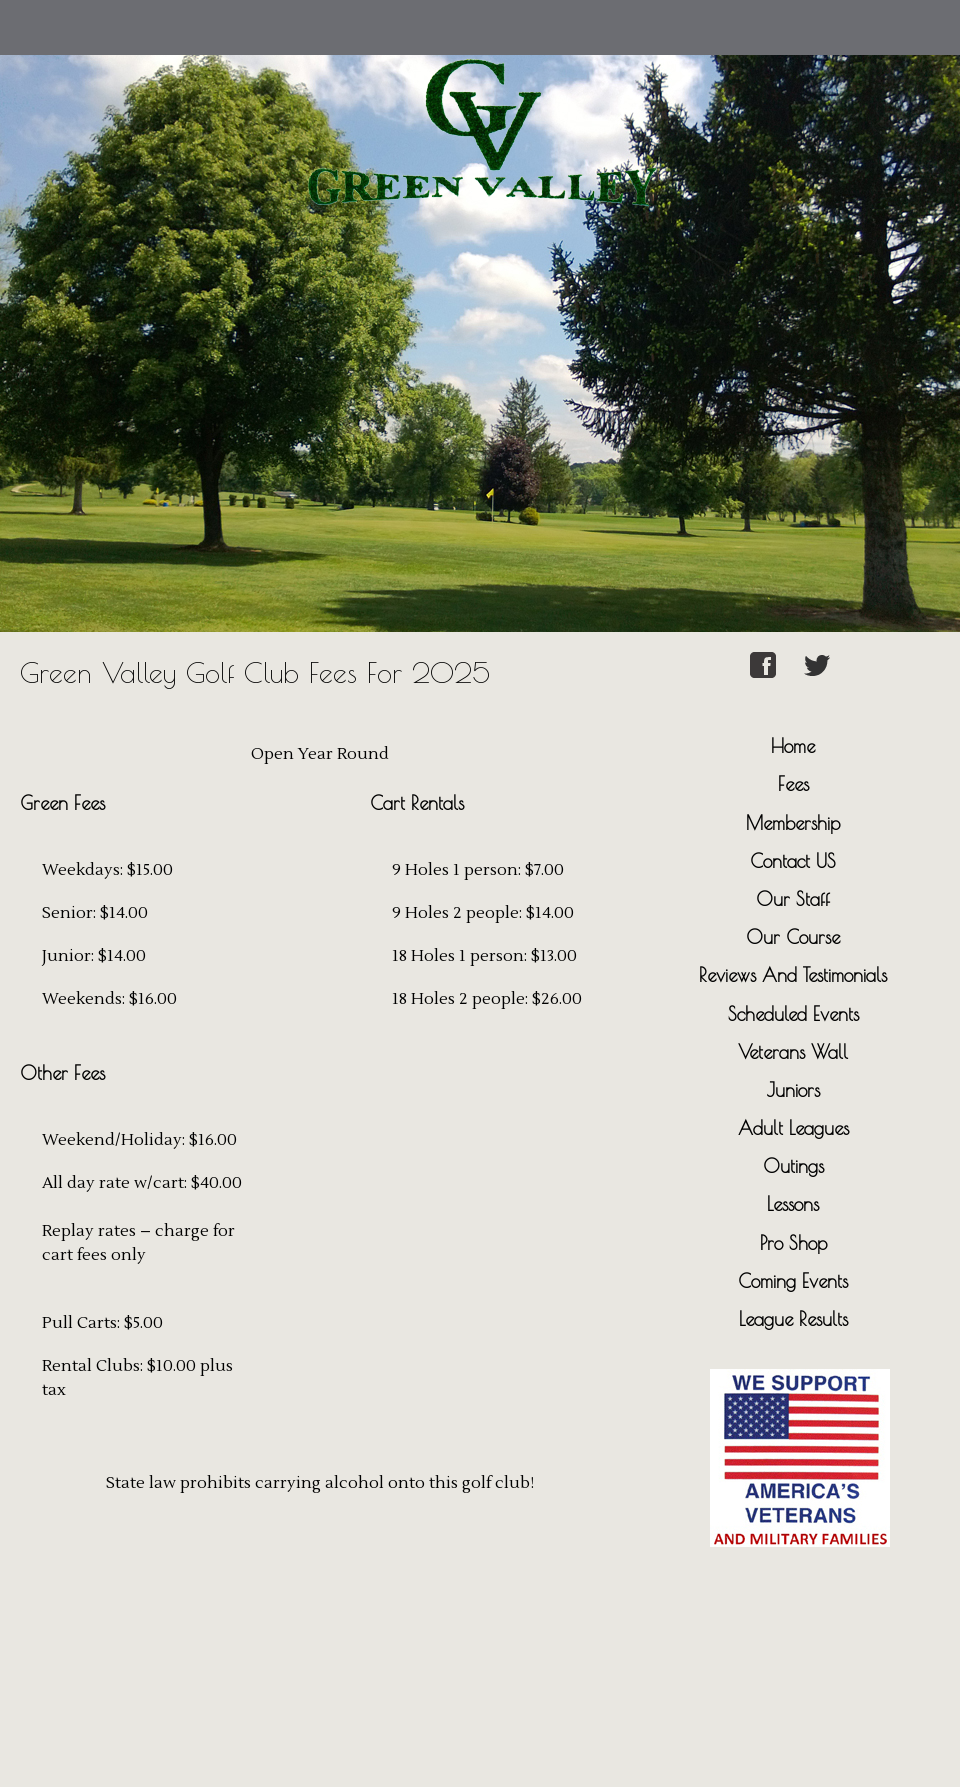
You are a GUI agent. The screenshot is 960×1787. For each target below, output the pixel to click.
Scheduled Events (793, 1014)
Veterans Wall (793, 1052)
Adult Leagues (793, 1128)
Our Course (793, 937)
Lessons (793, 1204)
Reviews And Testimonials (793, 975)
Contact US (793, 861)
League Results (793, 1319)
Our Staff (793, 899)
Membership (793, 823)
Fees (793, 784)
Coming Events (793, 1281)
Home (793, 746)
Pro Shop (793, 1243)
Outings (793, 1166)
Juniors (793, 1090)
